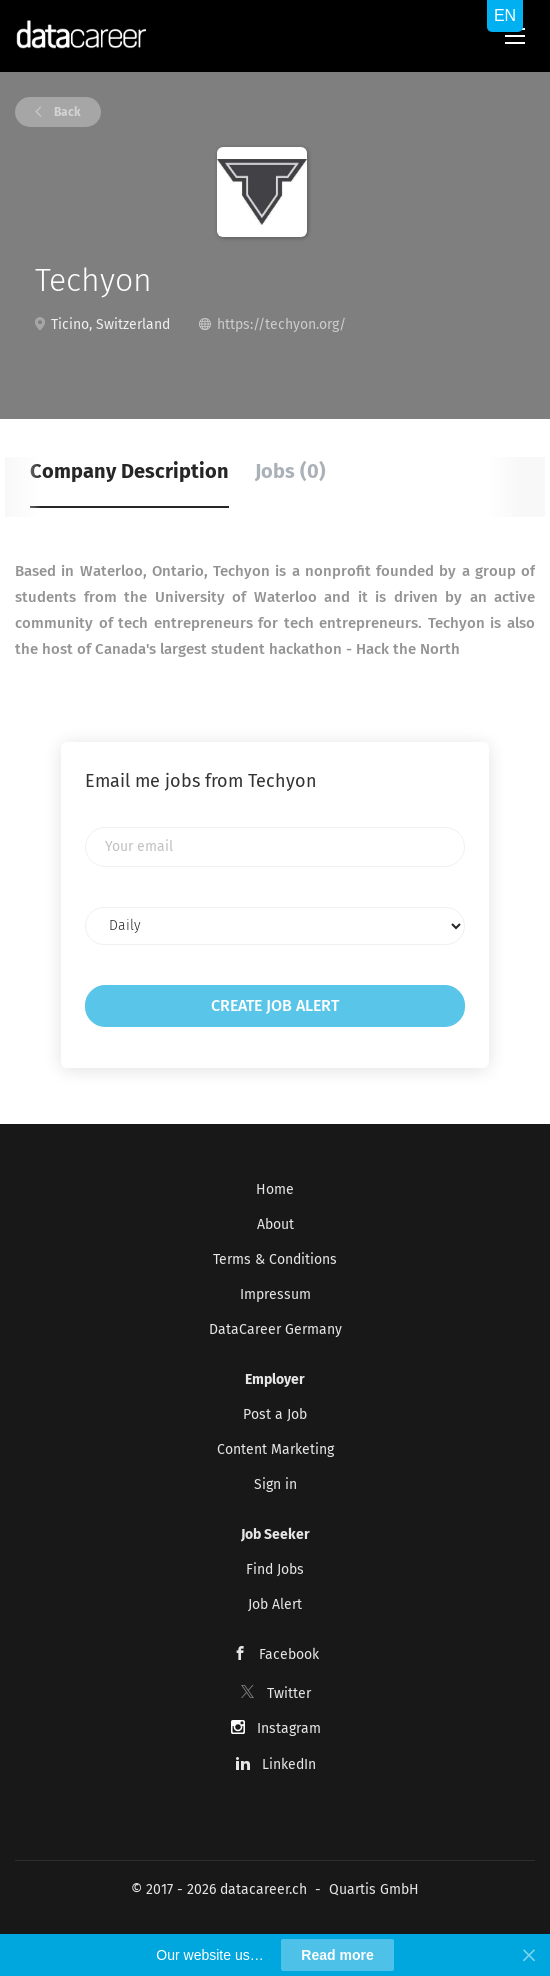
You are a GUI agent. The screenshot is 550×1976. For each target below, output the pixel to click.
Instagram (289, 1728)
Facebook (289, 1654)
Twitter (289, 1693)
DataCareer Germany (275, 1329)
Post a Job (275, 1414)
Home (275, 1189)
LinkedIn (289, 1764)
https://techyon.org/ (281, 324)
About (275, 1224)
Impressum (275, 1294)
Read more (337, 1955)
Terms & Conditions (275, 1259)
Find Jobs (275, 1569)
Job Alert (275, 1604)
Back (66, 112)
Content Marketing (275, 1449)
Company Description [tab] (129, 471)
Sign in (275, 1484)
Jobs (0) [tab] (290, 471)
